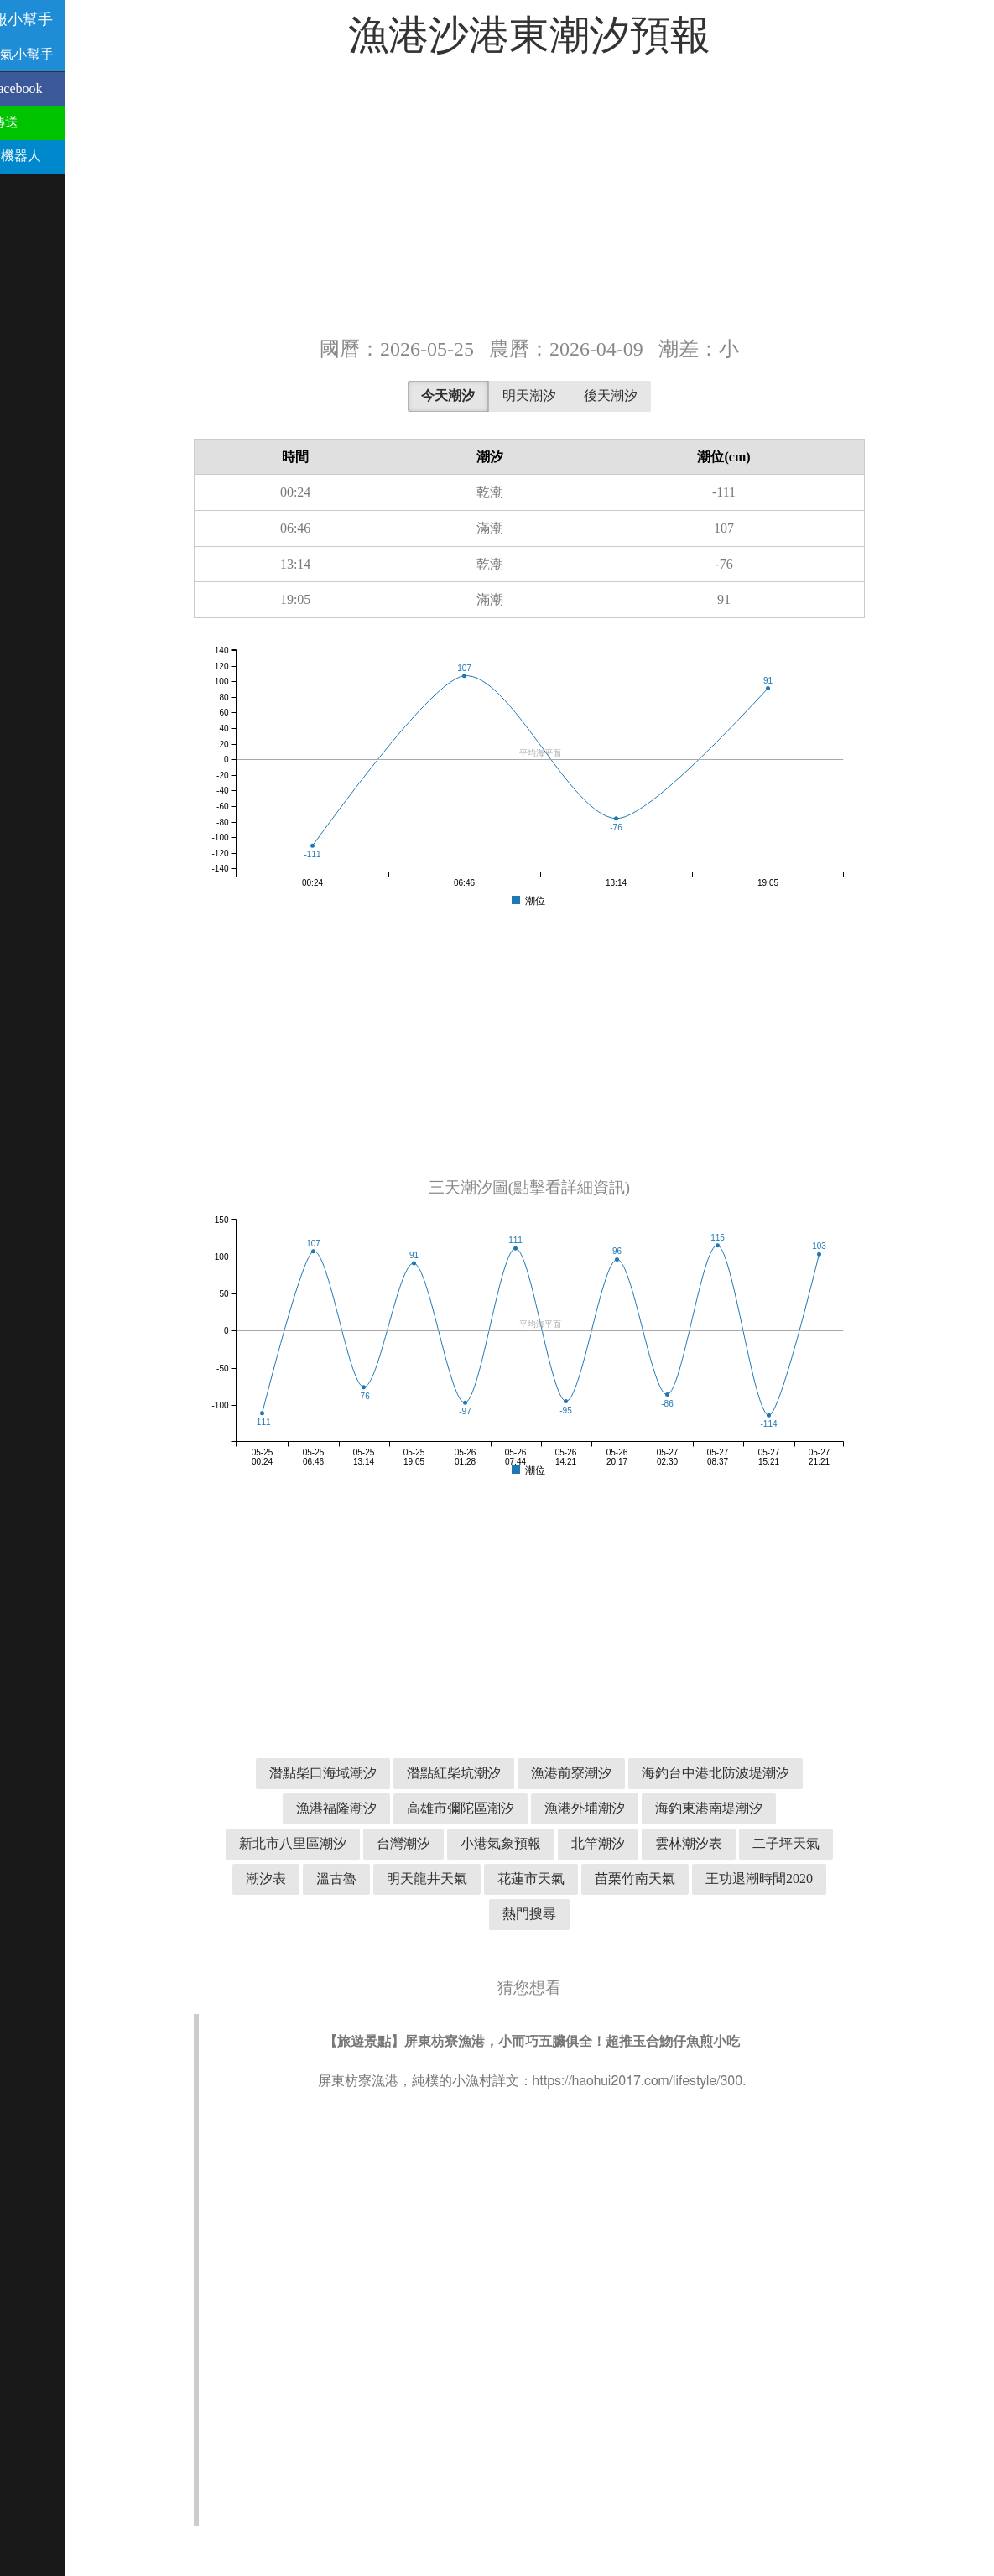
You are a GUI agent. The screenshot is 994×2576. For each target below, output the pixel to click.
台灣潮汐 (434, 1843)
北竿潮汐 (629, 1843)
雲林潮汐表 (719, 1843)
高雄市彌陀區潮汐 (491, 1808)
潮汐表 (297, 1878)
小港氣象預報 (532, 1843)
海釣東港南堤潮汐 (740, 1808)
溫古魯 (367, 1878)
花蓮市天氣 (562, 1878)
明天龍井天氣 (458, 1878)
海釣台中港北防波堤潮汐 (746, 1773)
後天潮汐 (642, 395)
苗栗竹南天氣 (666, 1878)
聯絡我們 (35, 189)
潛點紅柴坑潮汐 (485, 1773)
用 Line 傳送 (44, 122)
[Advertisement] (560, 201)
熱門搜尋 (560, 1914)
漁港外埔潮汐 (615, 1808)
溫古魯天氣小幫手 (62, 54)
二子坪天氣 (817, 1843)
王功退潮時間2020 (790, 1878)
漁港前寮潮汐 (602, 1773)
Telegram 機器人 (55, 155)
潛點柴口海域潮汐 (354, 1773)
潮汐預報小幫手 (62, 19)
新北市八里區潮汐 (323, 1843)
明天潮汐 (560, 395)
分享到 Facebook (56, 88)
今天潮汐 (479, 395)
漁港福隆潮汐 (367, 1808)
